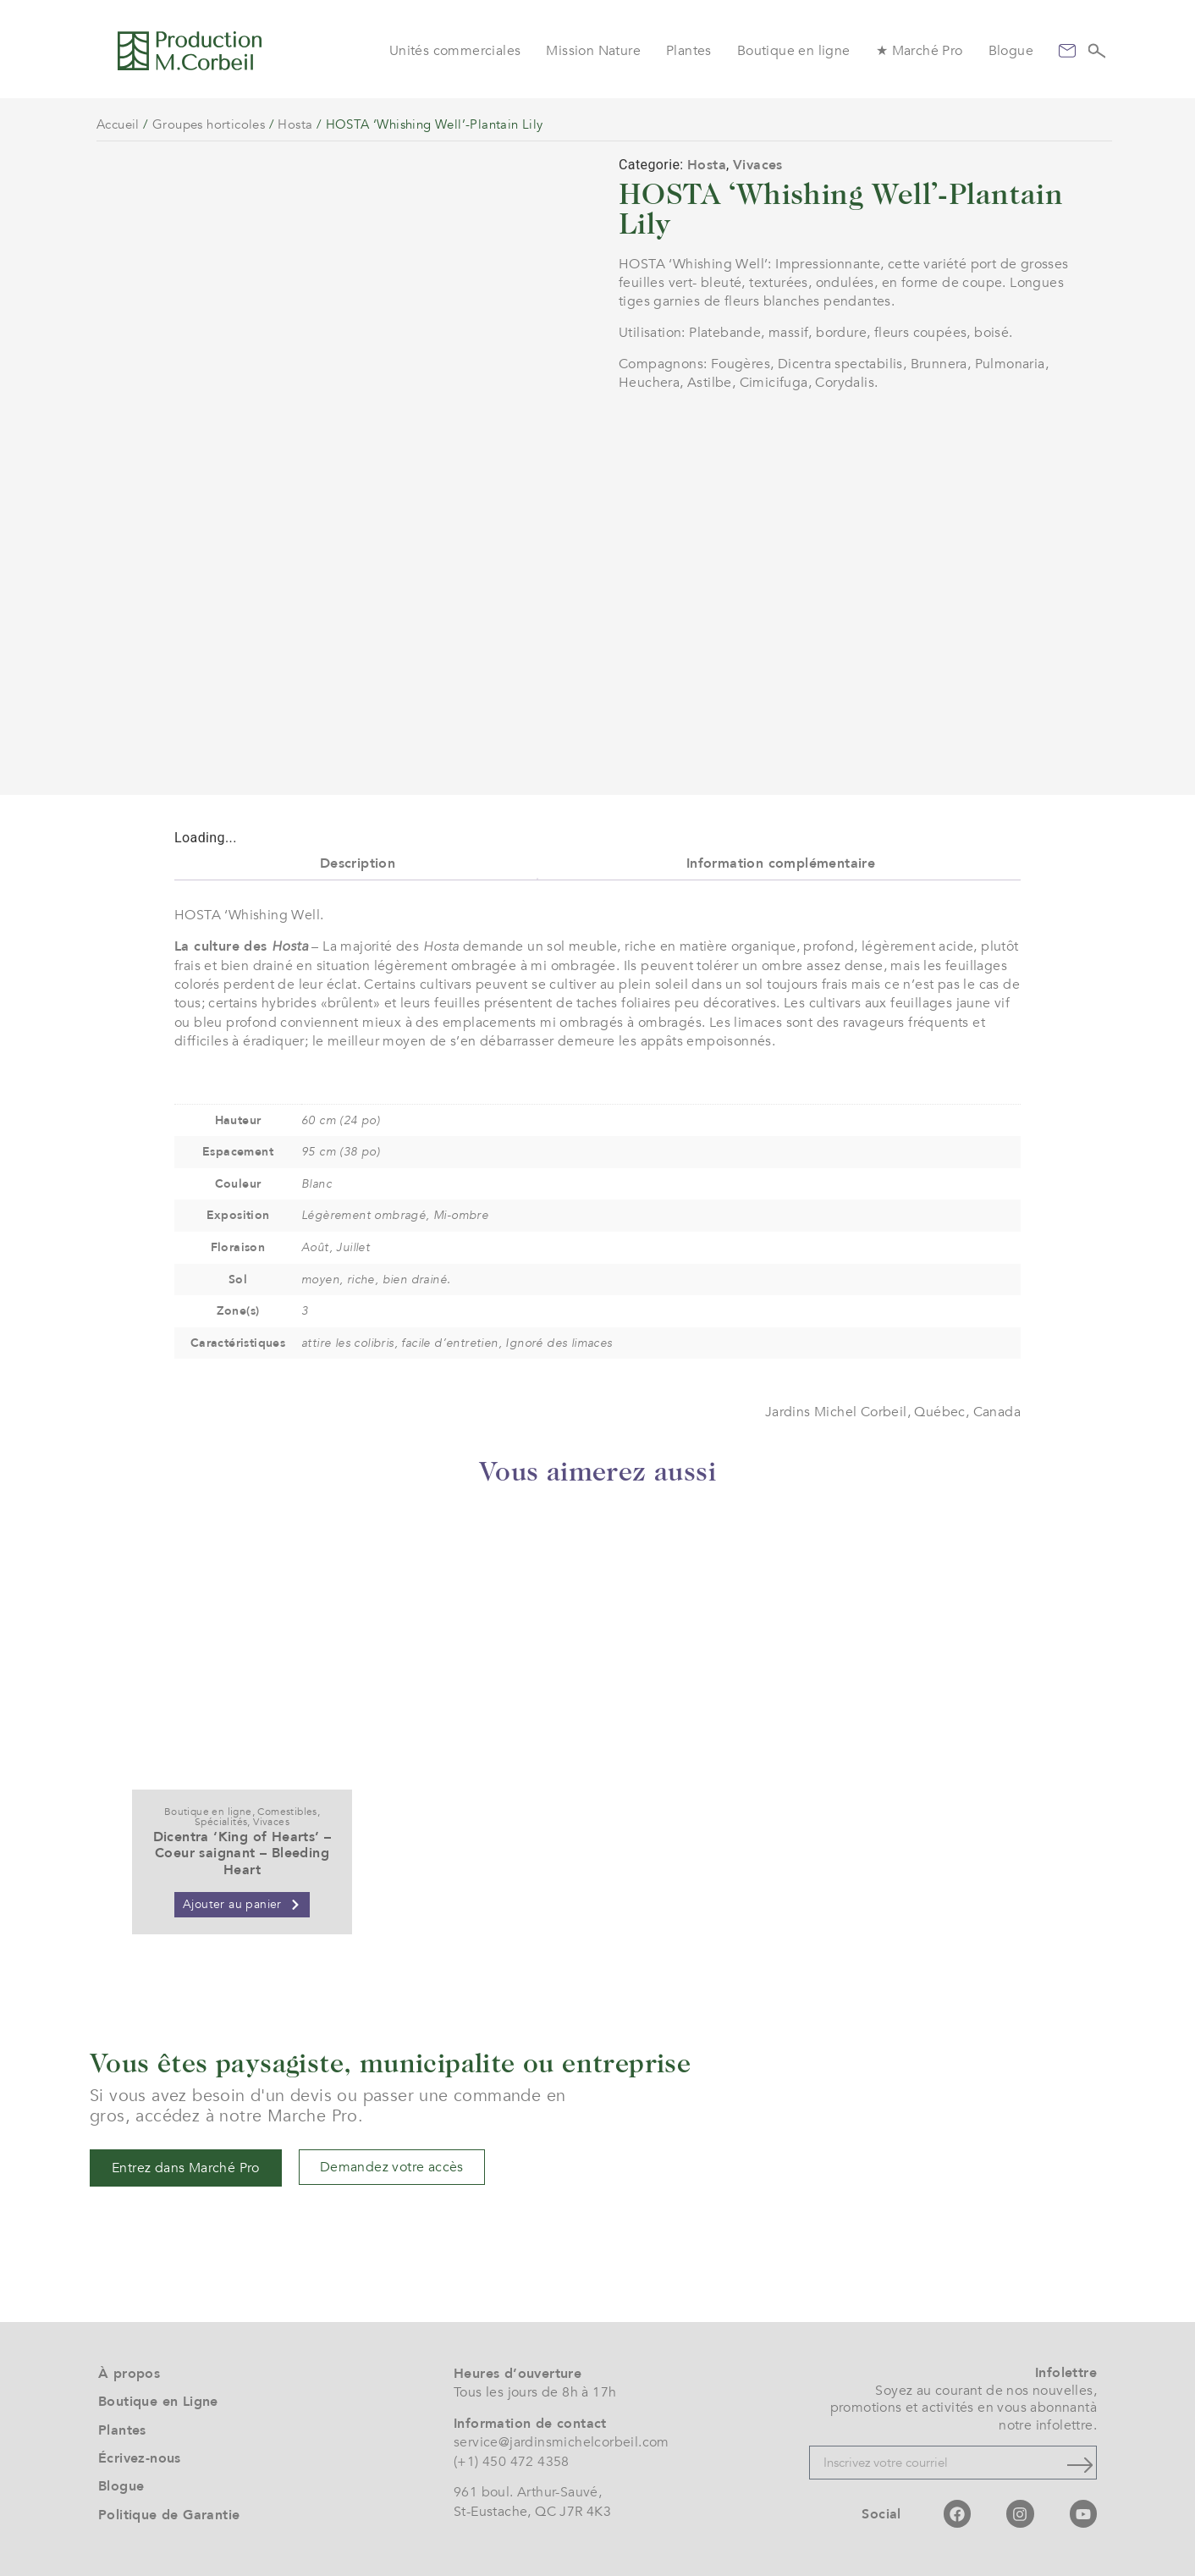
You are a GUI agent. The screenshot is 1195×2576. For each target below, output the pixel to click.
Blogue (1010, 50)
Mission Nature (593, 50)
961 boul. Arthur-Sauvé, (528, 2493)
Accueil (118, 124)
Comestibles (287, 1812)
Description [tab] (357, 863)
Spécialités (221, 1822)
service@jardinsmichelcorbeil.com (561, 2443)
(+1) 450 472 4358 (512, 2461)
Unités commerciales (455, 50)
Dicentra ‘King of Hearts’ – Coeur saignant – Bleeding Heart (242, 1854)
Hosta (295, 124)
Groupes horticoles (208, 124)
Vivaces (758, 165)
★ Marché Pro (919, 50)
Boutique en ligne (794, 50)
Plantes (689, 50)
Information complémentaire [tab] (780, 863)
